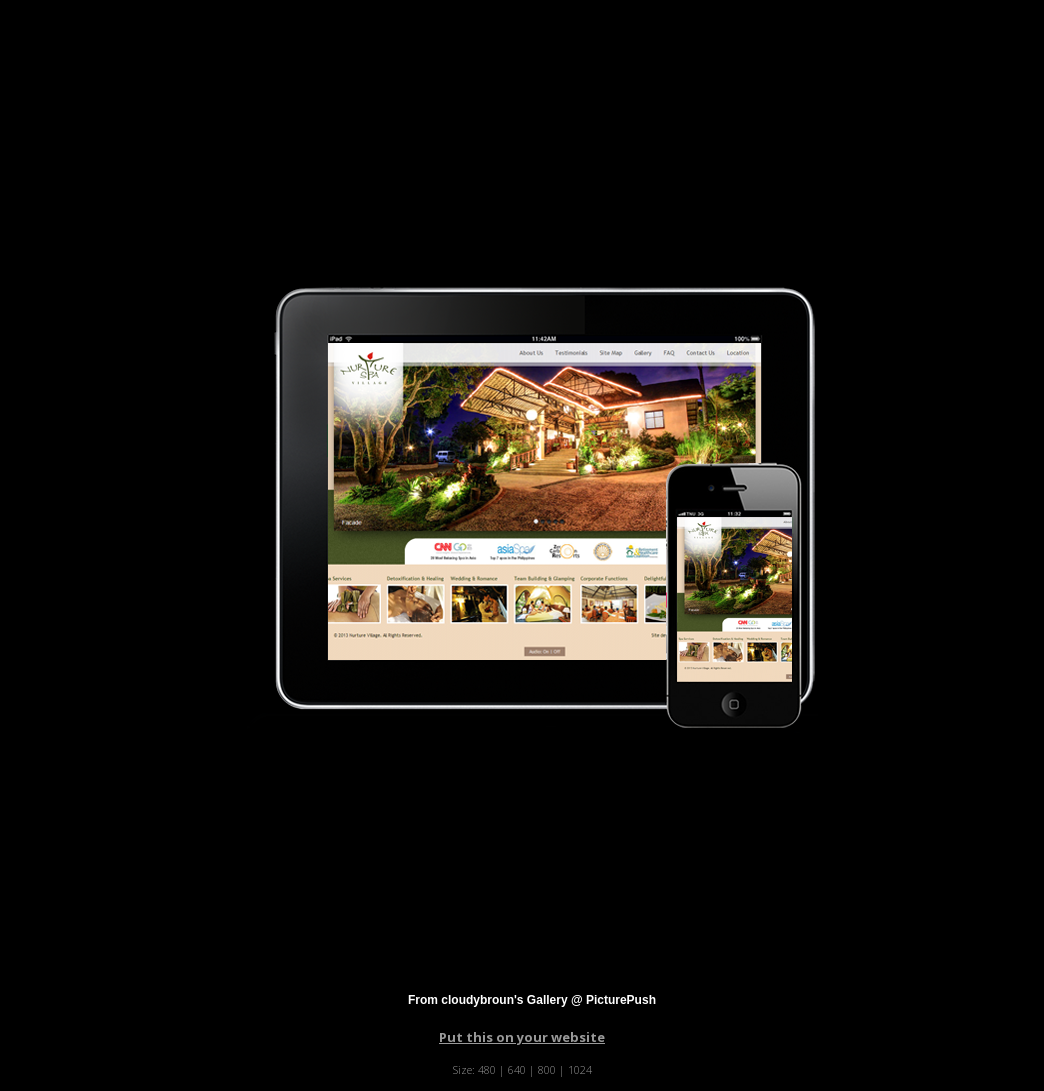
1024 (580, 1069)
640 (517, 1069)
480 (487, 1069)
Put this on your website (522, 1037)
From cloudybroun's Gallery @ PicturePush (532, 1000)
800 (547, 1069)
